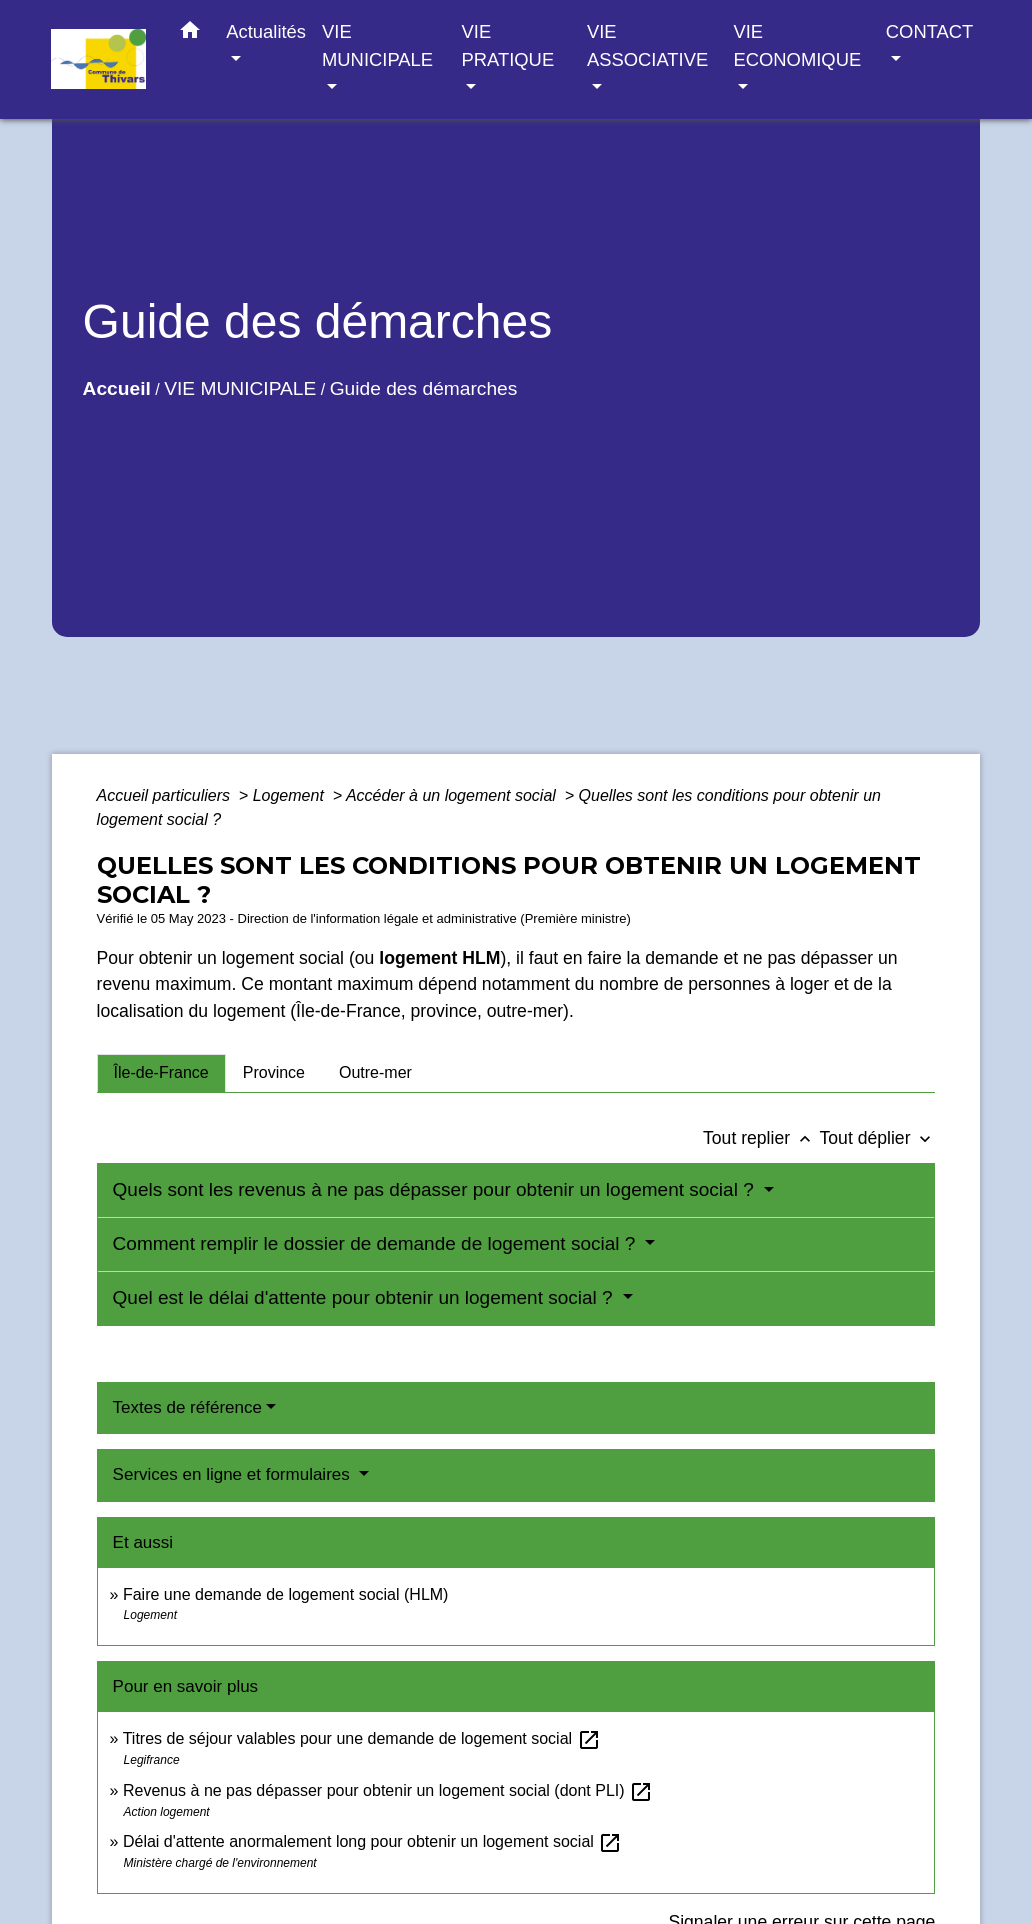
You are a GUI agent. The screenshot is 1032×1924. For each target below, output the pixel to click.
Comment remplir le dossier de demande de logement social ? (377, 1243)
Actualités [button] (266, 31)
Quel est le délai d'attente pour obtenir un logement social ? (365, 1297)
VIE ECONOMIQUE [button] (797, 45)
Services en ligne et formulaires (234, 1474)
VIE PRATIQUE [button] (508, 45)
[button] (190, 34)
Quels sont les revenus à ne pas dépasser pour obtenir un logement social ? (436, 1189)
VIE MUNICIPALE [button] (377, 45)
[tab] (161, 1073)
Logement (291, 795)
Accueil (117, 388)
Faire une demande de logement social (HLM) (286, 1594)
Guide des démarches (424, 388)
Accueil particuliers (166, 795)
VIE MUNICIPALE (240, 388)
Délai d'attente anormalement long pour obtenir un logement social (372, 1841)
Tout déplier (878, 1138)
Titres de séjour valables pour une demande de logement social (362, 1738)
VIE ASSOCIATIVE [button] (647, 45)
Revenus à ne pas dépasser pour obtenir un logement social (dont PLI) (388, 1790)
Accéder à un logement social (453, 795)
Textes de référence (187, 1407)
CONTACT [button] (929, 31)
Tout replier (761, 1138)
